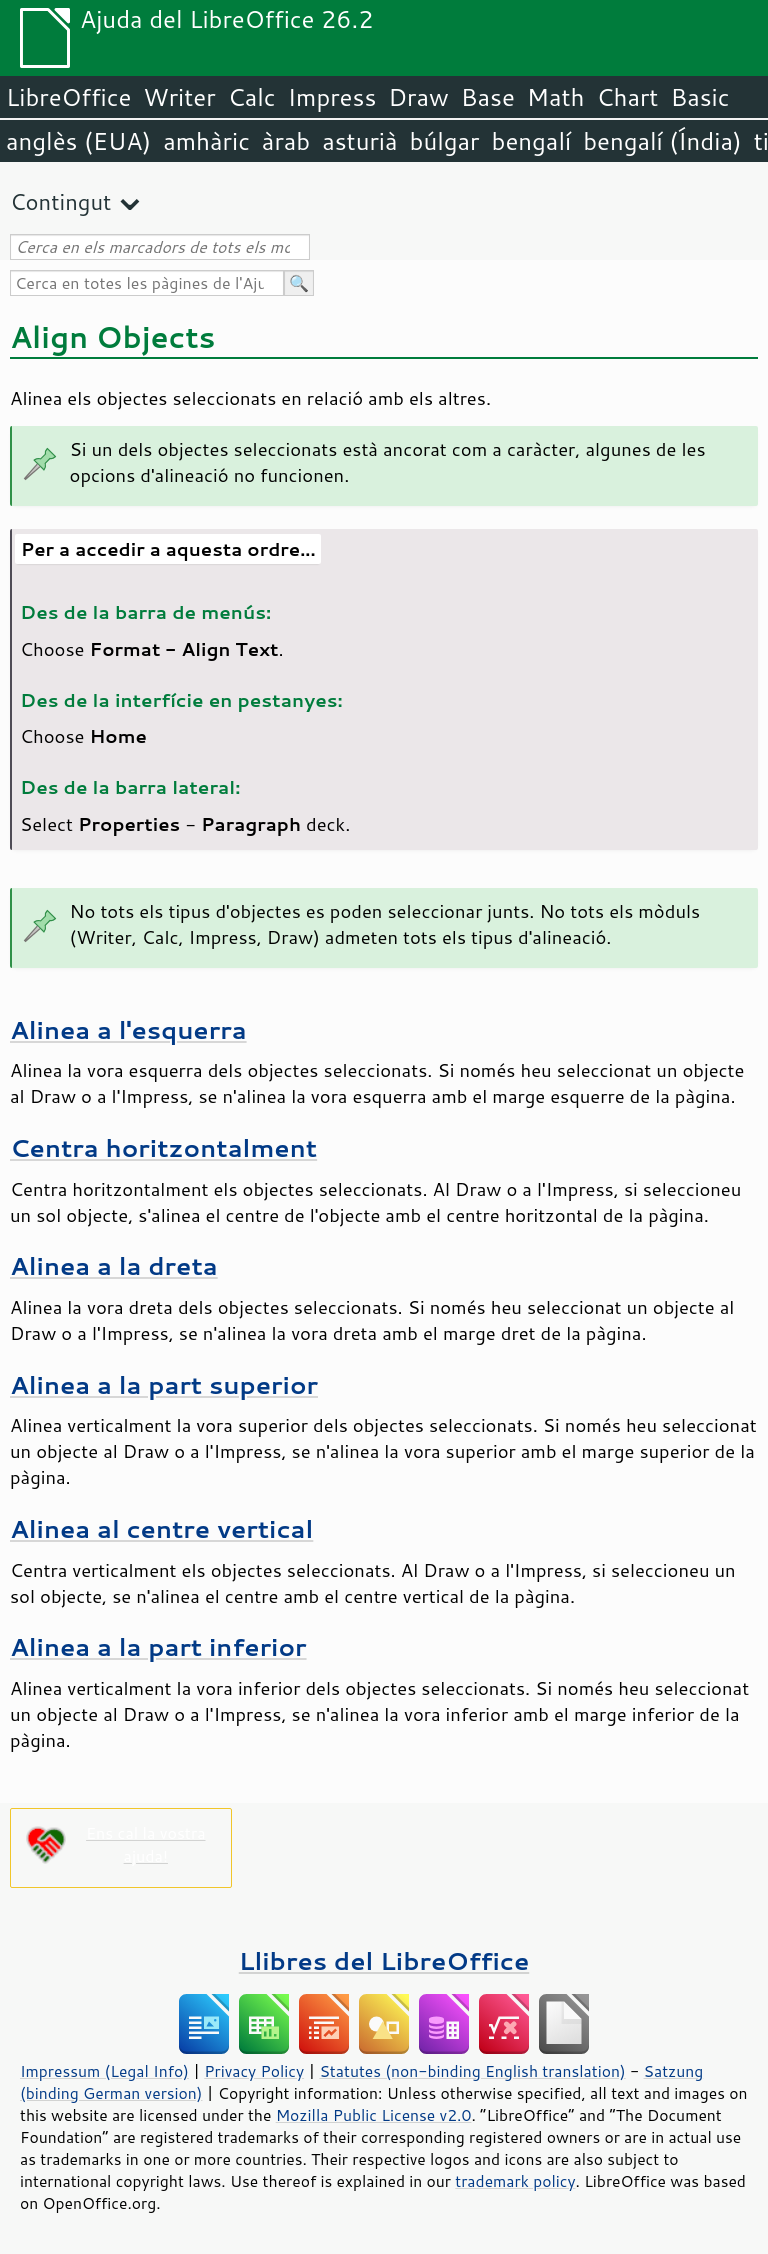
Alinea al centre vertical (161, 1528)
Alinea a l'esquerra (128, 1029)
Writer (179, 97)
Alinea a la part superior (164, 1384)
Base (488, 97)
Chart (627, 97)
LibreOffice (68, 97)
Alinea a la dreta (114, 1265)
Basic (699, 97)
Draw (418, 97)
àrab (286, 141)
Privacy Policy (254, 2071)
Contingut (60, 201)
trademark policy (515, 2181)
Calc (252, 97)
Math (556, 97)
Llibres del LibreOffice (384, 1960)
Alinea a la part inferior (158, 1646)
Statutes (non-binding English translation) (472, 2071)
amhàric (206, 141)
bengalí (532, 141)
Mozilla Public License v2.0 (374, 2115)
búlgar (445, 141)
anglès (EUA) (78, 141)
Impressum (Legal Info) (104, 2071)
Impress (332, 97)
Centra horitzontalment (163, 1147)
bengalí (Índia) (662, 141)
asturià (359, 141)
